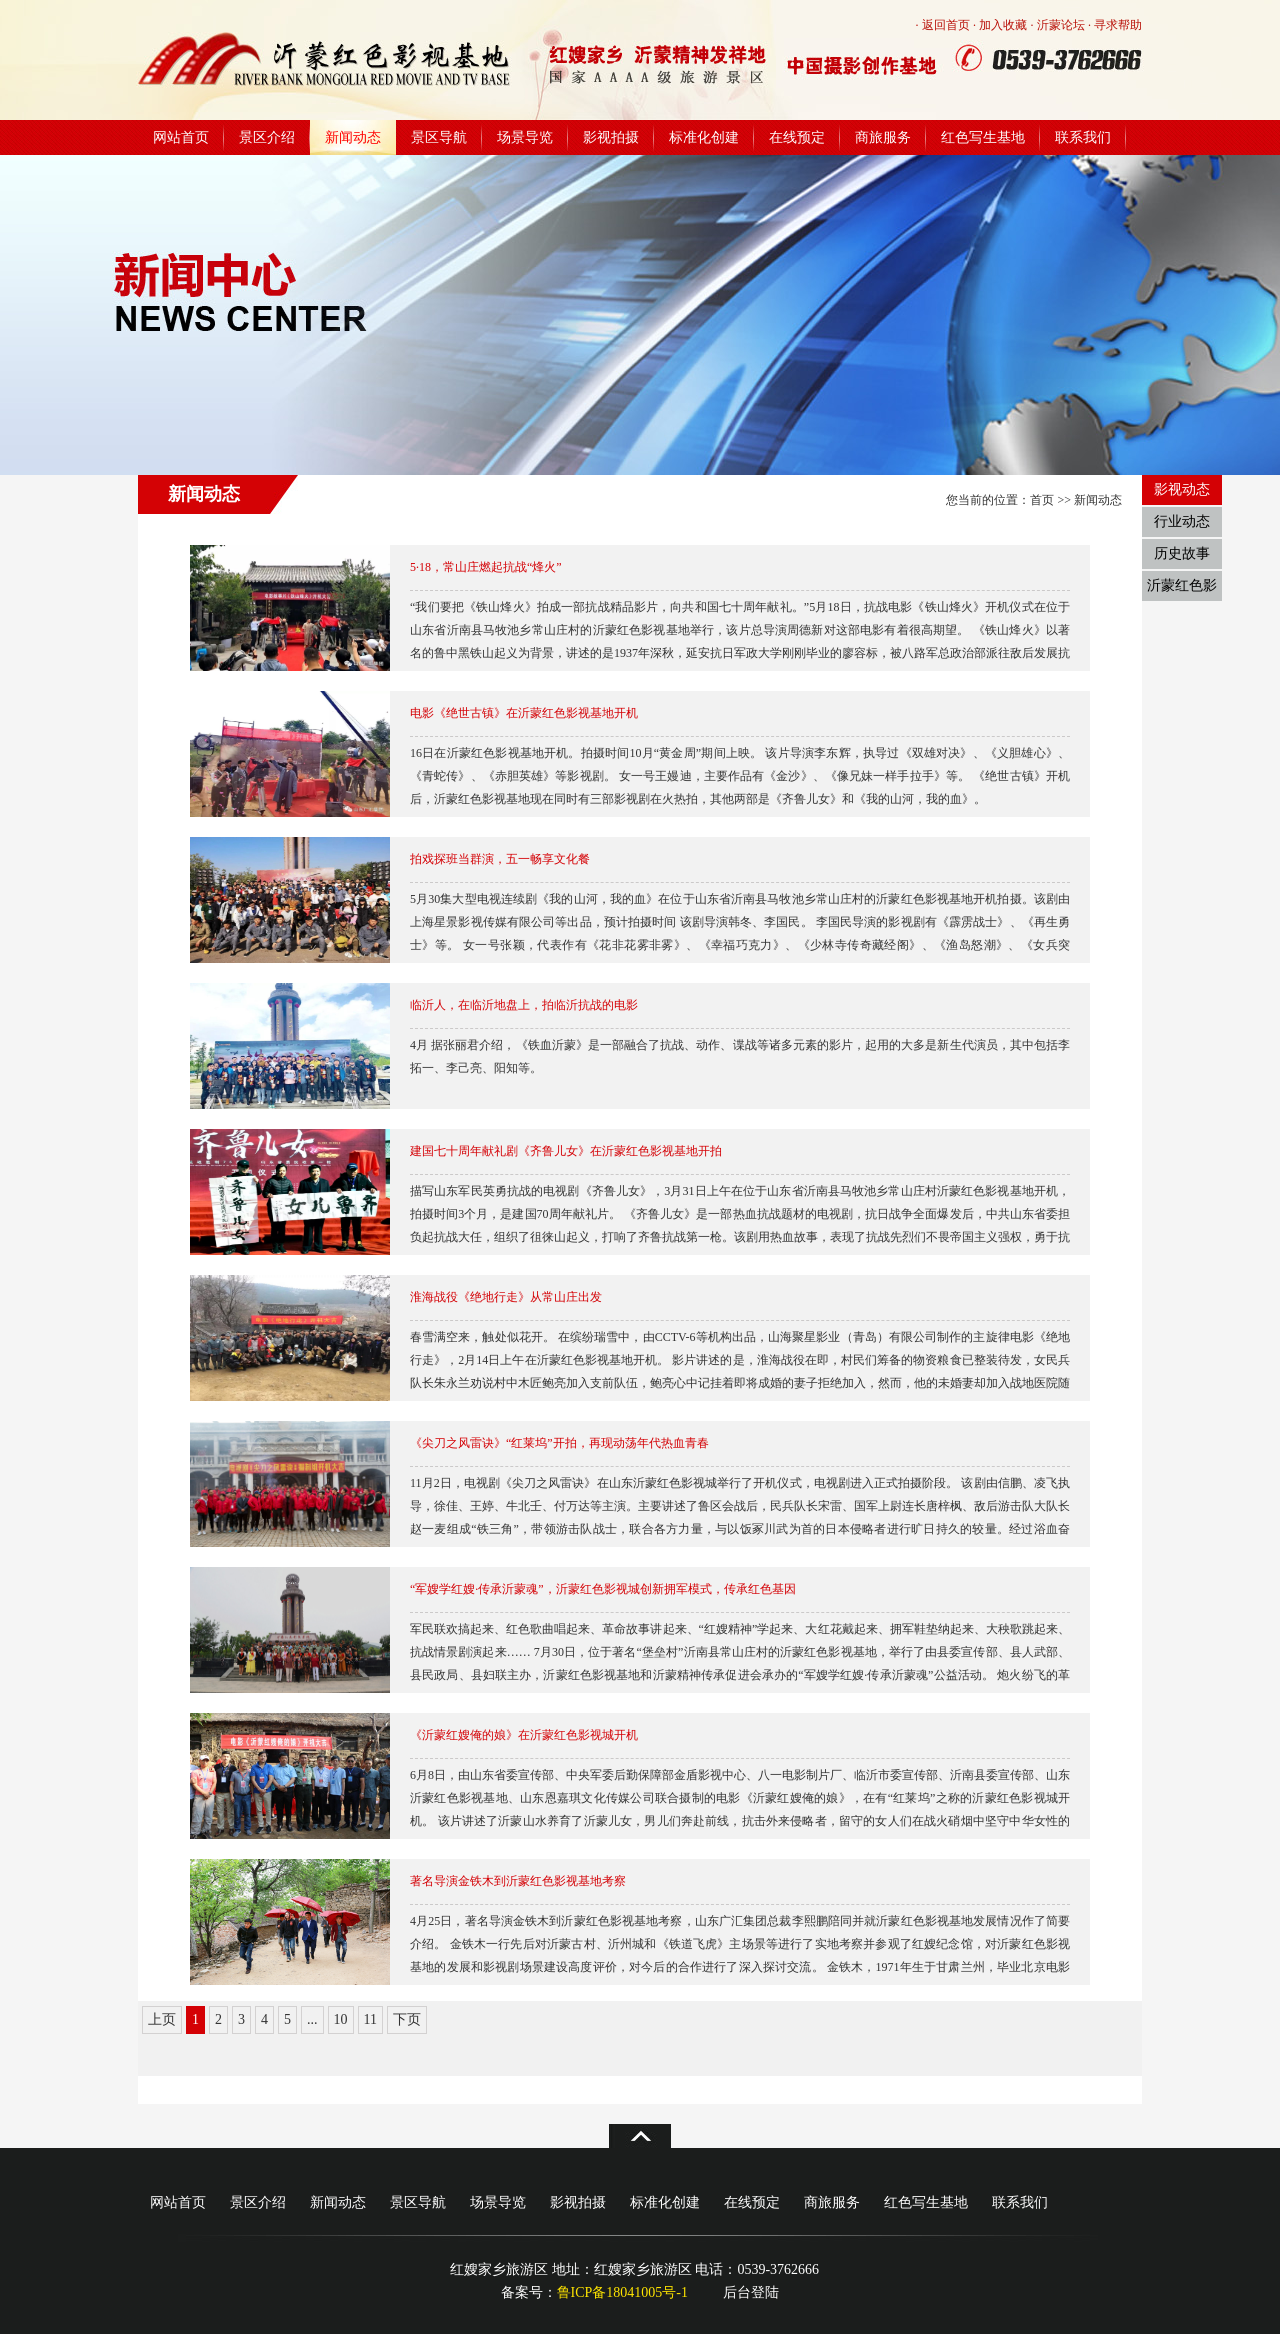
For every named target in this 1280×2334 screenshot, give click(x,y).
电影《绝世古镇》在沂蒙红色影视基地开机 (524, 713)
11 (370, 2019)
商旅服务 (883, 137)
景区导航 (439, 137)
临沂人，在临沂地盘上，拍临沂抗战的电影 (524, 1005)
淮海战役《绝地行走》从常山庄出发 (506, 1297)
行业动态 (1182, 521)
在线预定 (797, 137)
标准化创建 (704, 137)
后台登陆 (751, 2292)
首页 (1042, 500)
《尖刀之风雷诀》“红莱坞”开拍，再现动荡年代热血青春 (559, 1443)
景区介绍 (267, 137)
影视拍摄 (611, 137)
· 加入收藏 (1000, 25)
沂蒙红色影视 (1182, 589)
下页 (407, 2019)
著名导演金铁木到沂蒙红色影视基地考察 (518, 1881)
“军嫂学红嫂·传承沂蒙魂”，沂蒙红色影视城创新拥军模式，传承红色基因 (603, 1589)
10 (341, 2019)
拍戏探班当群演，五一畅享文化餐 (500, 859)
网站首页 (181, 137)
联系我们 (1083, 137)
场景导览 (525, 137)
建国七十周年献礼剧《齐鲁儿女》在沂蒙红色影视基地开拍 (566, 1151)
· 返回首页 (943, 25)
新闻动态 (353, 137)
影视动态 (1182, 489)
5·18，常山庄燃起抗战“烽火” (486, 567)
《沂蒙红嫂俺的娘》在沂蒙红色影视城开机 (524, 1735)
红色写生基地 (983, 137)
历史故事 (1182, 553)
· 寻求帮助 (1115, 25)
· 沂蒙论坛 (1058, 25)
